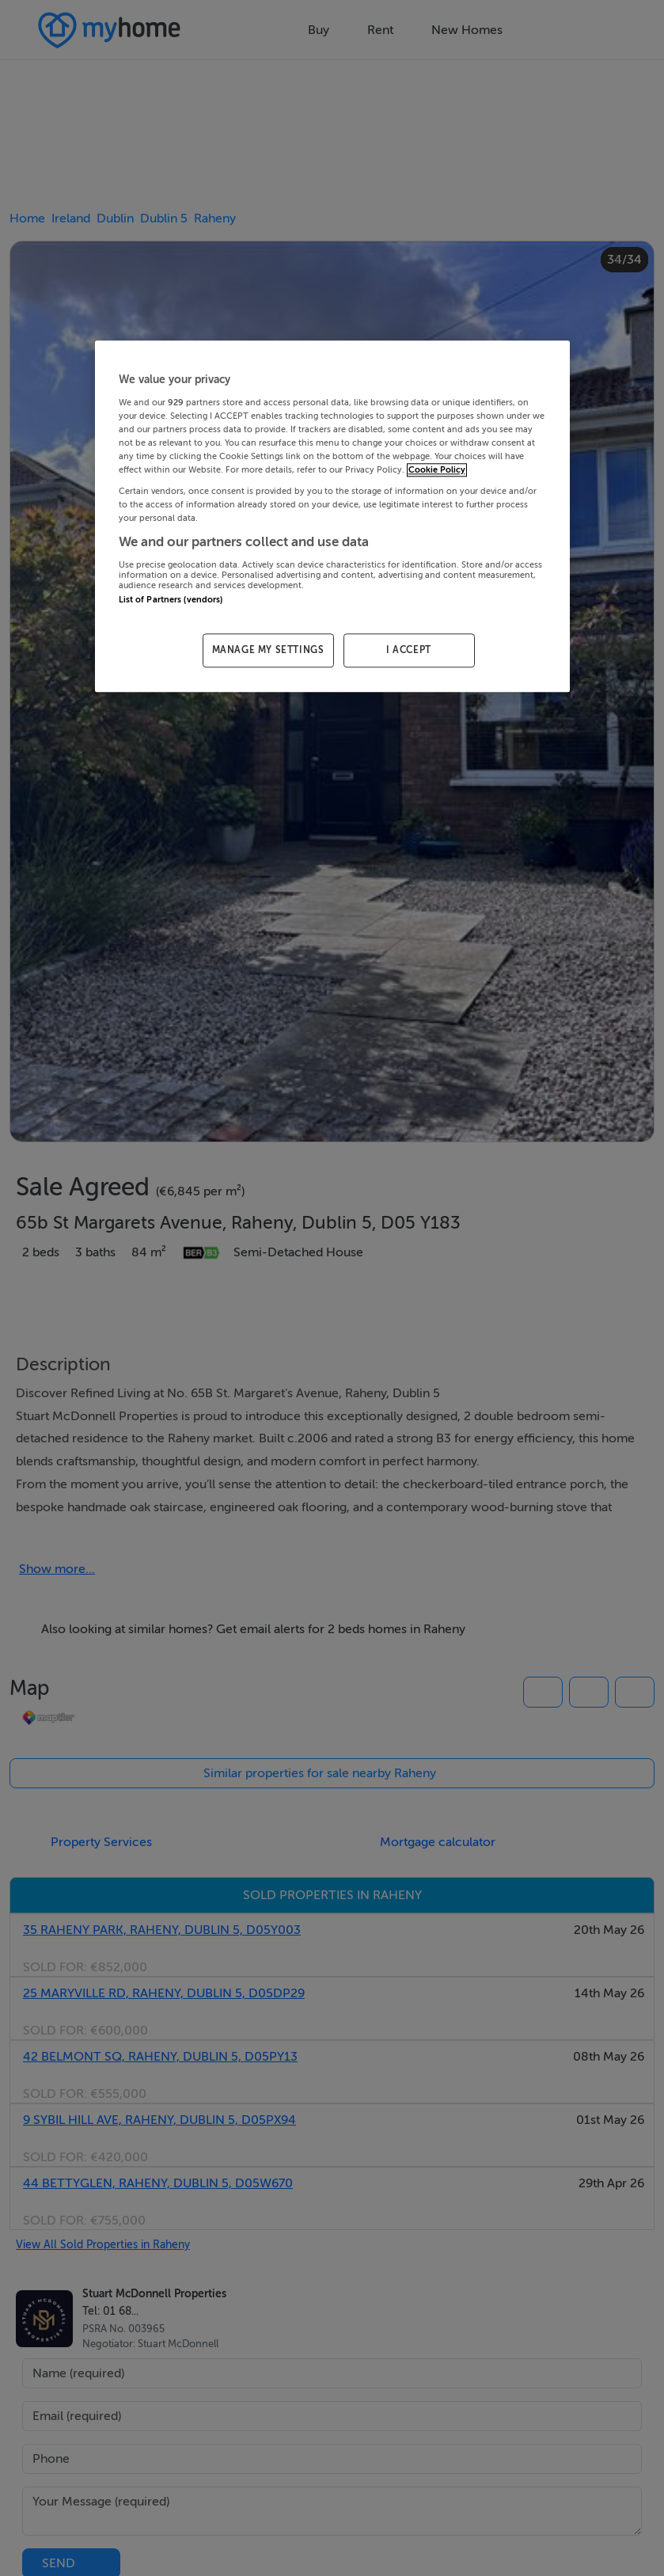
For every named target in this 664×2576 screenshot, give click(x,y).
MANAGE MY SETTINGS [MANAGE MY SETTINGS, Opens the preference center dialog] (268, 649)
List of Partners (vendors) (171, 600)
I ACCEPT (408, 649)
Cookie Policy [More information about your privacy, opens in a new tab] (436, 470)
